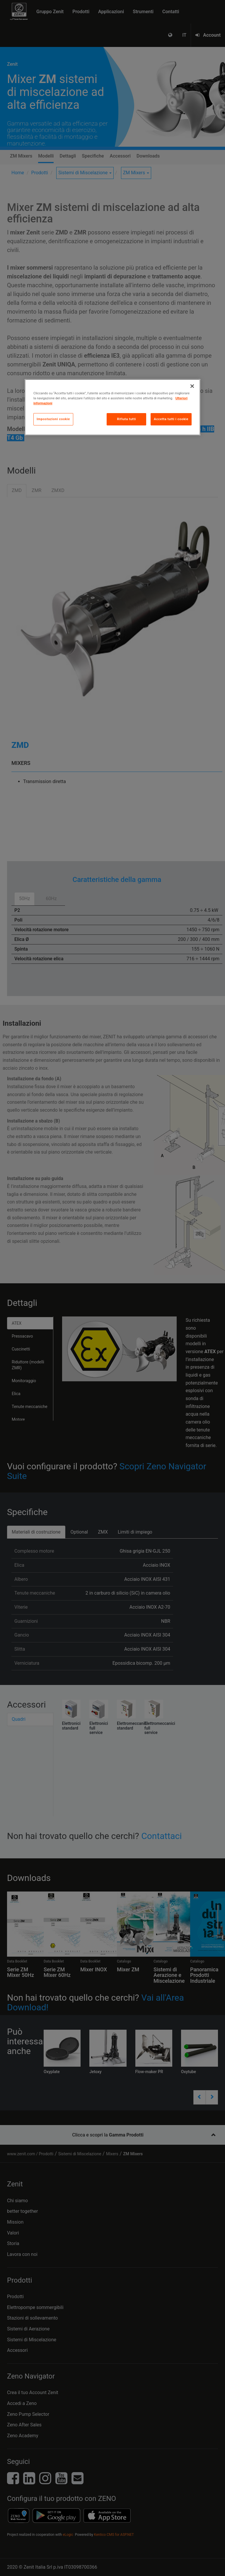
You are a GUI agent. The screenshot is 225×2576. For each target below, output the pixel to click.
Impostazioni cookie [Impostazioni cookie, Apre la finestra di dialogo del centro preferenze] (53, 419)
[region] (112, 407)
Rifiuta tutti (126, 419)
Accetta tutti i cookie (171, 419)
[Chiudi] (192, 386)
